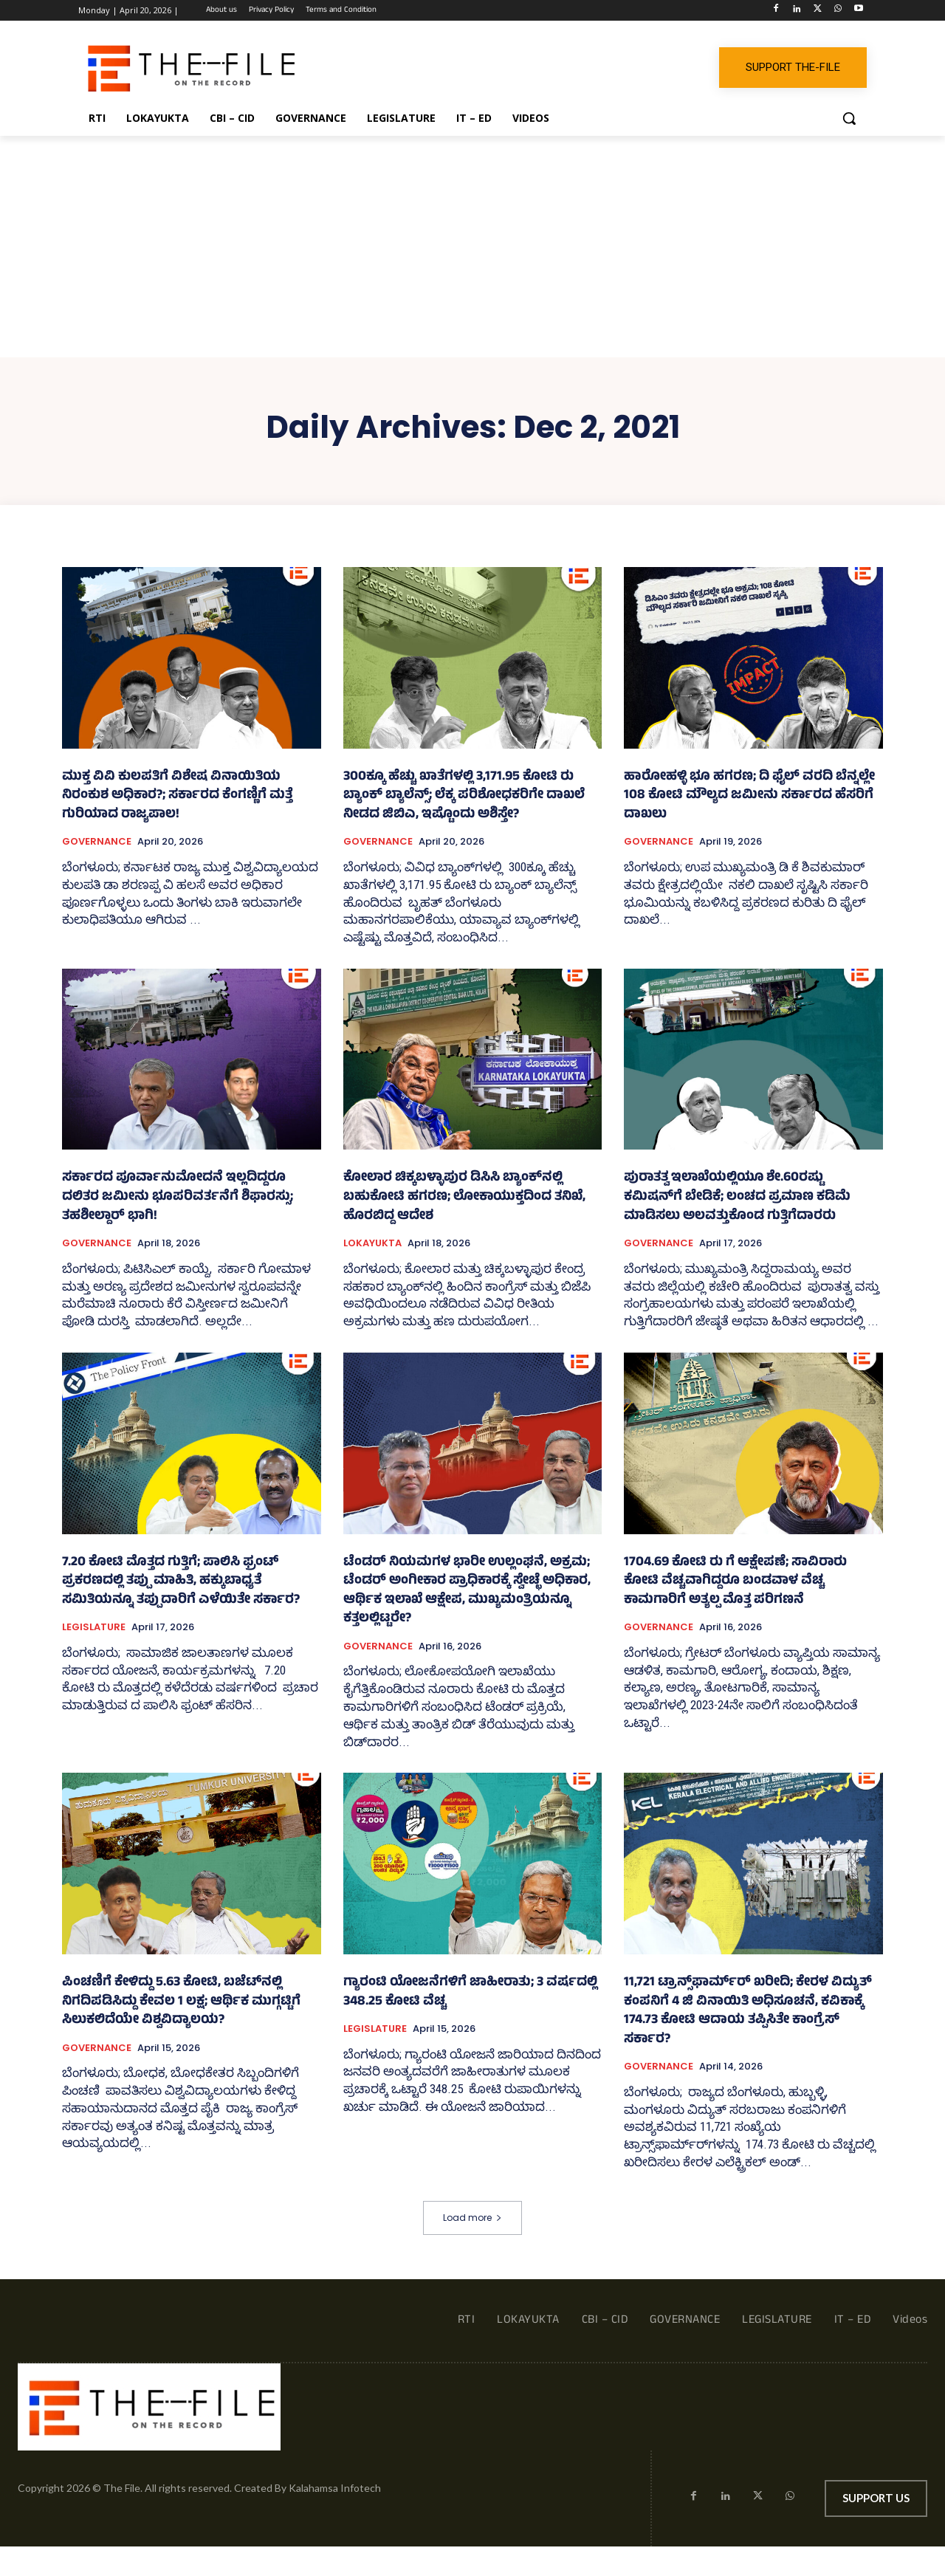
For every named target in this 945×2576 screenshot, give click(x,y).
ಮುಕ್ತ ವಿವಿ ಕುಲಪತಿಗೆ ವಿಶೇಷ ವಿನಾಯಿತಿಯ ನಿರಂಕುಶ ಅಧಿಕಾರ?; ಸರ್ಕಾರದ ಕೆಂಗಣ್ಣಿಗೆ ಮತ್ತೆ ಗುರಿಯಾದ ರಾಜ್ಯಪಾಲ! (177, 796)
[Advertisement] (472, 246)
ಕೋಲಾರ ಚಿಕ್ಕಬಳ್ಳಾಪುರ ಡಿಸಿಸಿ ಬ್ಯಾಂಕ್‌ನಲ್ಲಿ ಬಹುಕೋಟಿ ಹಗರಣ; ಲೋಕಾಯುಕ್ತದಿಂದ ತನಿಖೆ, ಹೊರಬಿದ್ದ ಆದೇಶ (464, 1197)
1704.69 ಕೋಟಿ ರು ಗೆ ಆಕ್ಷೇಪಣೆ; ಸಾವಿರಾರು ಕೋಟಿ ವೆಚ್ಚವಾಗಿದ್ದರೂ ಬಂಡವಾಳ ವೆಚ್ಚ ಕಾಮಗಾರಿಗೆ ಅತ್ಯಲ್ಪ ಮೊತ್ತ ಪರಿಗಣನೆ (735, 1582)
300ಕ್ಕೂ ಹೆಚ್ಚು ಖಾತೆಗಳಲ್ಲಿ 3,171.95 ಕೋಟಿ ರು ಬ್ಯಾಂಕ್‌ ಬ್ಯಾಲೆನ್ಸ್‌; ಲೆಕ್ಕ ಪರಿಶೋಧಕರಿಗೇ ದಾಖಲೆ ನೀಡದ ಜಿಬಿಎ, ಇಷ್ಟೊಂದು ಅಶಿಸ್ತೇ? (464, 796)
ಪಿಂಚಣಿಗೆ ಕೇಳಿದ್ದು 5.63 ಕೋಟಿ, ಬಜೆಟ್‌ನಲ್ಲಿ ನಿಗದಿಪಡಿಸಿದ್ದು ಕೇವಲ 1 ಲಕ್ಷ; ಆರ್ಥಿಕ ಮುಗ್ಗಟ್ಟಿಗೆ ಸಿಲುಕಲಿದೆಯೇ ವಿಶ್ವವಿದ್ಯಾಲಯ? (181, 2002)
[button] (849, 118)
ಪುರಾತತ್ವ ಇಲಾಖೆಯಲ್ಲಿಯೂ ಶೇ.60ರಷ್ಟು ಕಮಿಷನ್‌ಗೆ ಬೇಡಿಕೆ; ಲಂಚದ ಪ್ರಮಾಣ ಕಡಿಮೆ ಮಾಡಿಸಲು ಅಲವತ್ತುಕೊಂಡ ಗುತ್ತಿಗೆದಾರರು (737, 1197)
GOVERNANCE (96, 842)
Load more (472, 2217)
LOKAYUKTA (372, 1243)
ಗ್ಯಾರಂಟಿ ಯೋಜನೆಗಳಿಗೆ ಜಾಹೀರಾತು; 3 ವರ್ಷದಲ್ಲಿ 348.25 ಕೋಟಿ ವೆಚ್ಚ (470, 1992)
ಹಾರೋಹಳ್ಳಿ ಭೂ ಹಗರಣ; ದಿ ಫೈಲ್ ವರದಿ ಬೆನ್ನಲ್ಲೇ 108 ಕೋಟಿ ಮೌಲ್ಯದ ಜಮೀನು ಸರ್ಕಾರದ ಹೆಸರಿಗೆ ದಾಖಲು (749, 796)
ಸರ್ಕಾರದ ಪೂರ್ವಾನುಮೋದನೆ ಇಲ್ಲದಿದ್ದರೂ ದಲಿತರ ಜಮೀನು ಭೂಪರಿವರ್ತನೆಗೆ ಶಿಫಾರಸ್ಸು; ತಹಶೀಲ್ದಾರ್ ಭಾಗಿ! (177, 1197)
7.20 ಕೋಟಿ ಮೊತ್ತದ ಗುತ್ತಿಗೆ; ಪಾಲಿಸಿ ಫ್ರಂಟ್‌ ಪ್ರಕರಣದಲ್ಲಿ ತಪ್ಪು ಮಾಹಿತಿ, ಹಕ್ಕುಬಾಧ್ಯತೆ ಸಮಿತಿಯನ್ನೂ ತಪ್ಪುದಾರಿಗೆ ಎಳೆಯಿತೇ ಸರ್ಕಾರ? (181, 1582)
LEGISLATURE (94, 1627)
